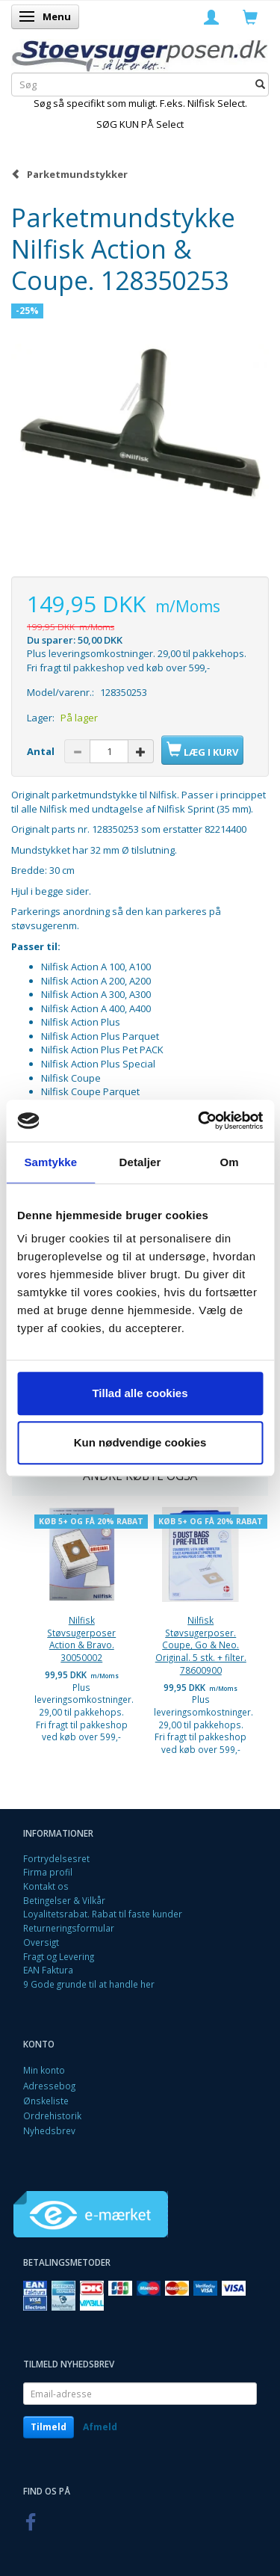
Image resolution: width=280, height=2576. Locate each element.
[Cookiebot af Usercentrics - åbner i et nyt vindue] (199, 1120)
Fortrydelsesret (56, 1858)
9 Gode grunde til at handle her (89, 1984)
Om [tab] (229, 1162)
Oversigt (41, 1942)
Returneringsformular (68, 1928)
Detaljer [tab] (140, 1162)
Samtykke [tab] (50, 1162)
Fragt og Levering (58, 1956)
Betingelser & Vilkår (64, 1900)
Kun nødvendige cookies (140, 1442)
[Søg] (260, 85)
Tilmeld (48, 2427)
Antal (42, 751)
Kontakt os (46, 1886)
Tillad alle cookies (139, 1393)
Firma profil (47, 1872)
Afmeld (100, 2427)
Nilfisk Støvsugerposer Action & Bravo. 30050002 (81, 1638)
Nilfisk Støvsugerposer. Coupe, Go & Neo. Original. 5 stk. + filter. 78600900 (200, 1645)
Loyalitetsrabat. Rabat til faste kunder (102, 1914)
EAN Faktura (48, 1970)
